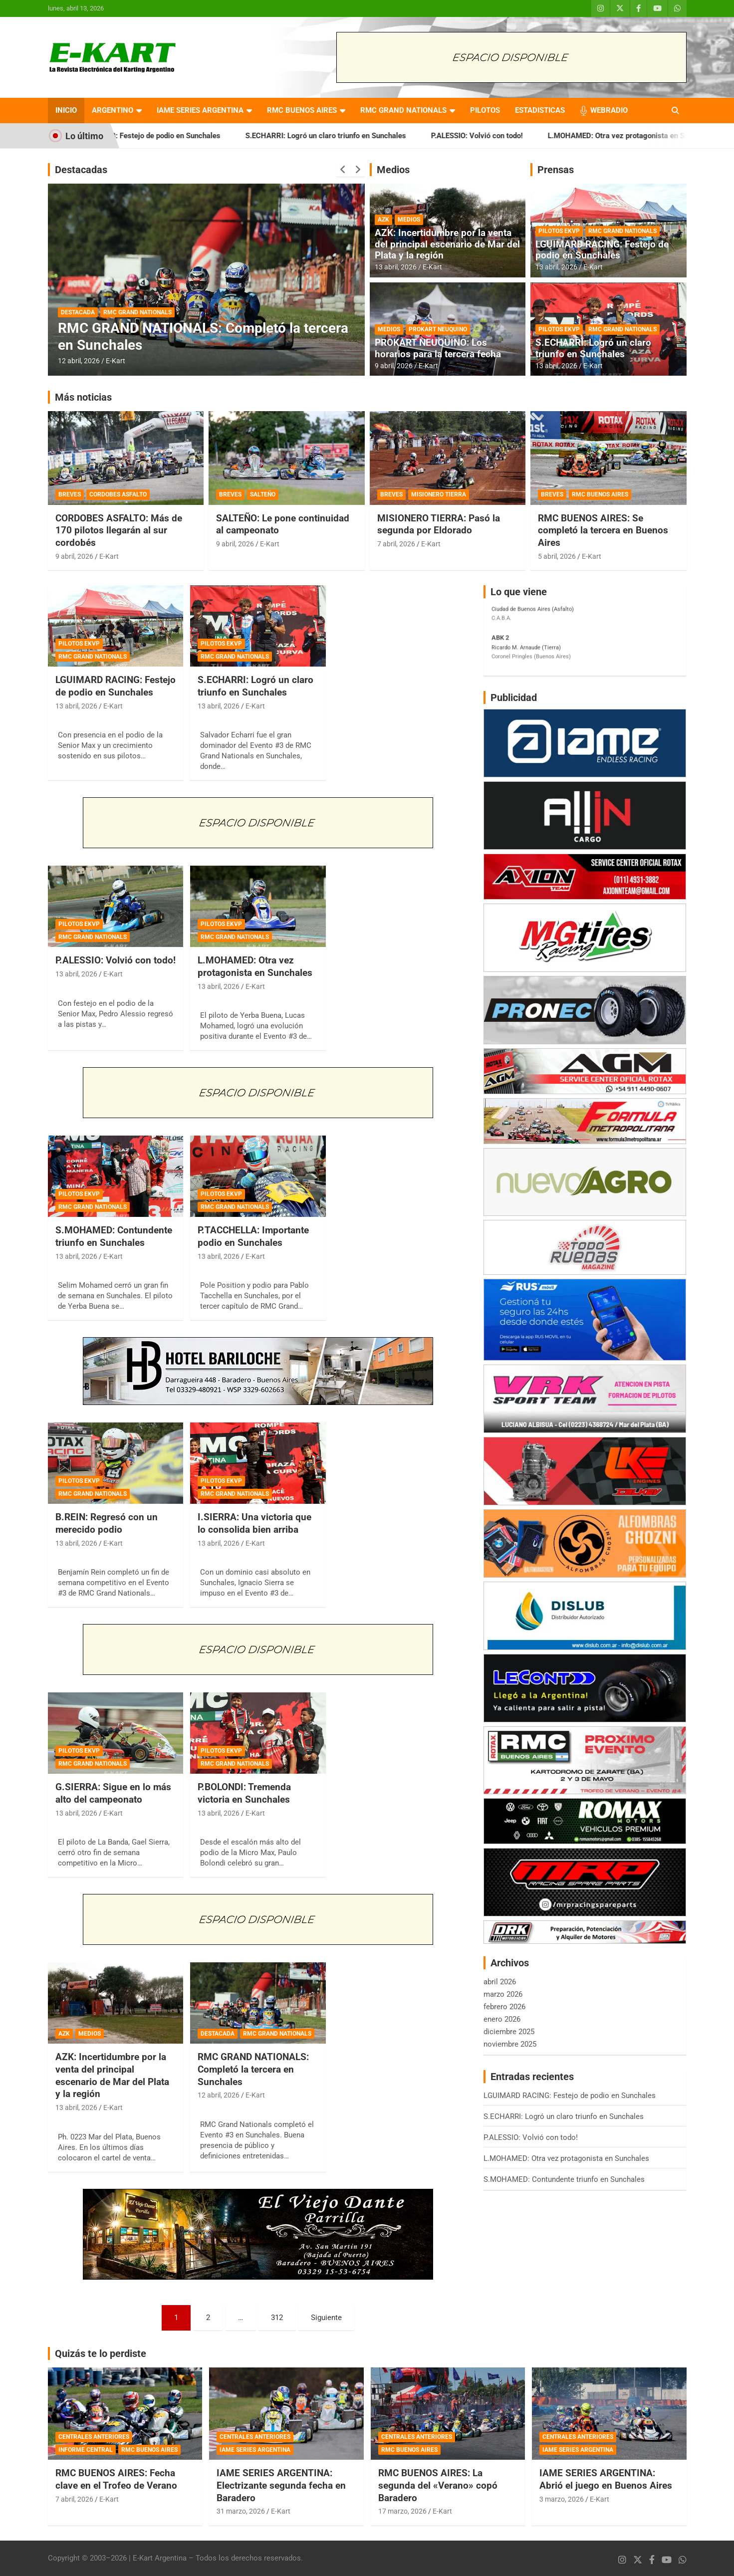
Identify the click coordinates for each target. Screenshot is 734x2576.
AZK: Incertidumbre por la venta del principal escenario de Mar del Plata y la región (447, 244)
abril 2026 (500, 1981)
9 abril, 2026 (394, 366)
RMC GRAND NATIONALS (403, 110)
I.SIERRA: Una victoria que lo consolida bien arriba (254, 1523)
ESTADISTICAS (540, 110)
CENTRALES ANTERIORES (93, 2436)
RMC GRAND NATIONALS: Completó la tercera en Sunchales (253, 2069)
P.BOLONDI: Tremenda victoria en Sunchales (244, 1793)
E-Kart (115, 361)
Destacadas (81, 170)
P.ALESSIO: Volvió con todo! (509, 135)
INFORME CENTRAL (85, 2449)
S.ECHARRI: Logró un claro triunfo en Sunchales (357, 135)
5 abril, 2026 (557, 556)
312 (277, 2317)
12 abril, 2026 (79, 361)
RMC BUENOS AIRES (302, 110)
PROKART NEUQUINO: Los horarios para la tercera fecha (438, 348)
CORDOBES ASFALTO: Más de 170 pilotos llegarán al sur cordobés (118, 530)
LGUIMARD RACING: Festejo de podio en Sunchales (166, 135)
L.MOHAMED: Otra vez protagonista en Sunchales (255, 966)
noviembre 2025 (510, 2044)
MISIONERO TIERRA (438, 494)
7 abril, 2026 (396, 544)
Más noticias (83, 397)
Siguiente (326, 2317)
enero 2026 (502, 2019)
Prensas (555, 170)
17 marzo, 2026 (402, 2511)
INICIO (66, 110)
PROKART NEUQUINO (438, 329)
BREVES (69, 494)
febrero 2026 (504, 2006)
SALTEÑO (262, 494)
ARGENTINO (112, 110)
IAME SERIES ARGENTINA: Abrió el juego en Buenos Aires (605, 2479)
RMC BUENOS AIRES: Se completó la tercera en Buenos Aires (603, 530)
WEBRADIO (609, 110)
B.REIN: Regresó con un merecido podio (106, 1523)
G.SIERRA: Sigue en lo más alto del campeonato (113, 1793)
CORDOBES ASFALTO (118, 494)
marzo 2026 (503, 1994)
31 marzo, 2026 (241, 2511)
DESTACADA (78, 312)
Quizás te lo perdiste (100, 2353)
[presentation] (343, 170)
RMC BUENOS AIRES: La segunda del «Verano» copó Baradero (437, 2485)
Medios (393, 170)
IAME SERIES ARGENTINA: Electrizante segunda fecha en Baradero (281, 2485)
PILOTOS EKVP (559, 231)
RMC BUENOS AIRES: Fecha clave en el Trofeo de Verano (116, 2479)
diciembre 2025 (509, 2031)
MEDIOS (409, 219)
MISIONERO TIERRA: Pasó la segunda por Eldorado (438, 524)
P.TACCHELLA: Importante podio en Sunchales (253, 1236)
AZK (383, 219)
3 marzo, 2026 (561, 2499)
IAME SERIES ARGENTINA (200, 110)
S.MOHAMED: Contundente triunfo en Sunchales (113, 1236)
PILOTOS (485, 110)
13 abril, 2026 (396, 267)
